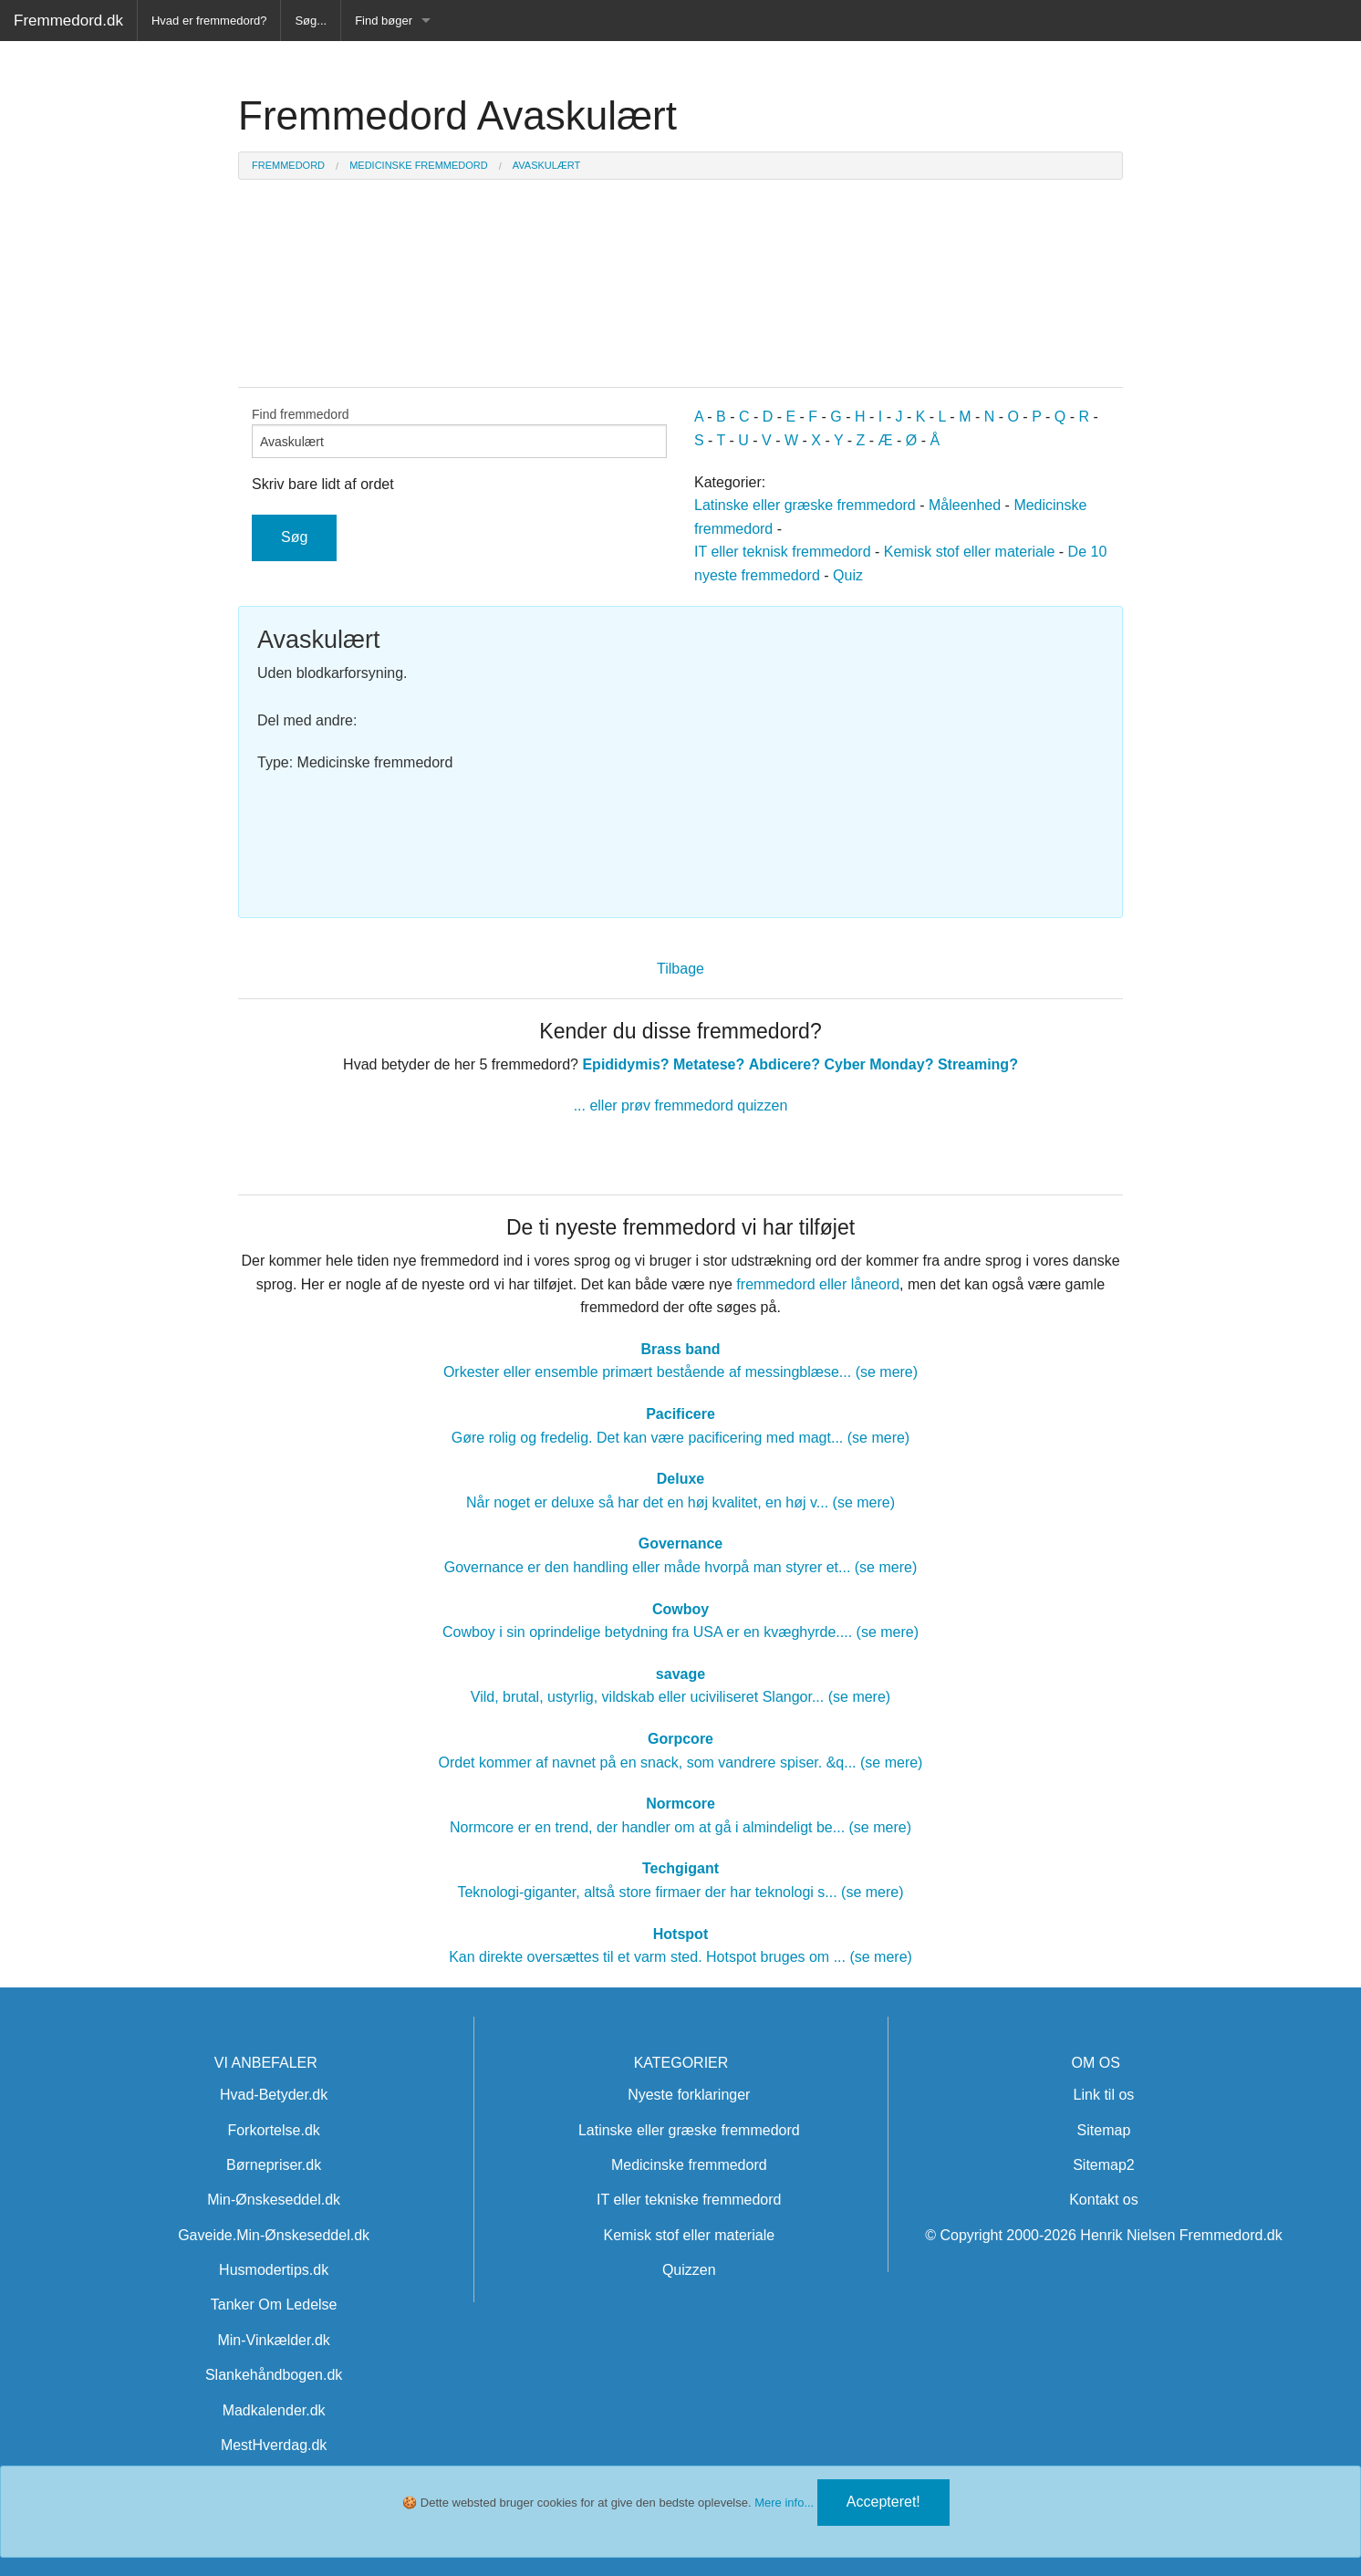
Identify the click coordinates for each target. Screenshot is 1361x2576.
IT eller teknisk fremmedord (782, 551)
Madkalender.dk (274, 2410)
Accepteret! (883, 2501)
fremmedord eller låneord (817, 1284)
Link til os (1104, 2094)
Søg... (311, 20)
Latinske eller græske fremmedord (805, 505)
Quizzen (689, 2270)
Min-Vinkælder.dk (273, 2340)
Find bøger (383, 20)
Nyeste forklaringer (689, 2094)
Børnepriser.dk (273, 2165)
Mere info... (784, 2502)
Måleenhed (965, 505)
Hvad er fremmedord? (208, 20)
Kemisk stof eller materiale (969, 551)
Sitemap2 (1104, 2165)
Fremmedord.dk (68, 20)
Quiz (848, 575)
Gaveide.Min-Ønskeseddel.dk (273, 2235)
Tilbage (680, 968)
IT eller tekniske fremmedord (689, 2199)
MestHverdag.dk (274, 2445)
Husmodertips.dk (273, 2270)
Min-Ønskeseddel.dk (273, 2199)
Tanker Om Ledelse (274, 2304)
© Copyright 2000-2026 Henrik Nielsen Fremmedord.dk (1104, 2235)
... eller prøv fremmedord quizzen (681, 1105)
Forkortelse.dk (273, 2130)
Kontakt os (1103, 2199)
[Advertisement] (899, 753)
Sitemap (1104, 2130)
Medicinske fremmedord (689, 2165)
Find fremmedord (459, 432)
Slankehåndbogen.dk (273, 2375)
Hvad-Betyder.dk (273, 2094)
